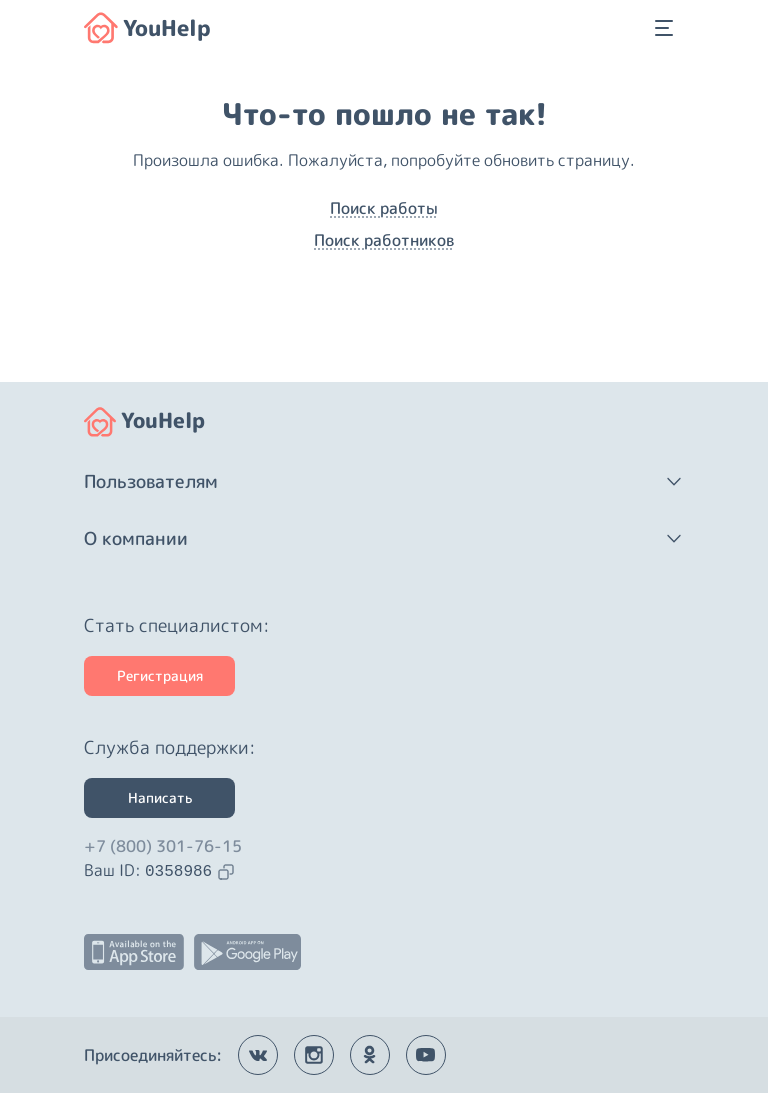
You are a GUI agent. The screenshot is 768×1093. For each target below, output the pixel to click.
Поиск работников (384, 240)
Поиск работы (384, 208)
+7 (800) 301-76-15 (163, 846)
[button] (384, 482)
